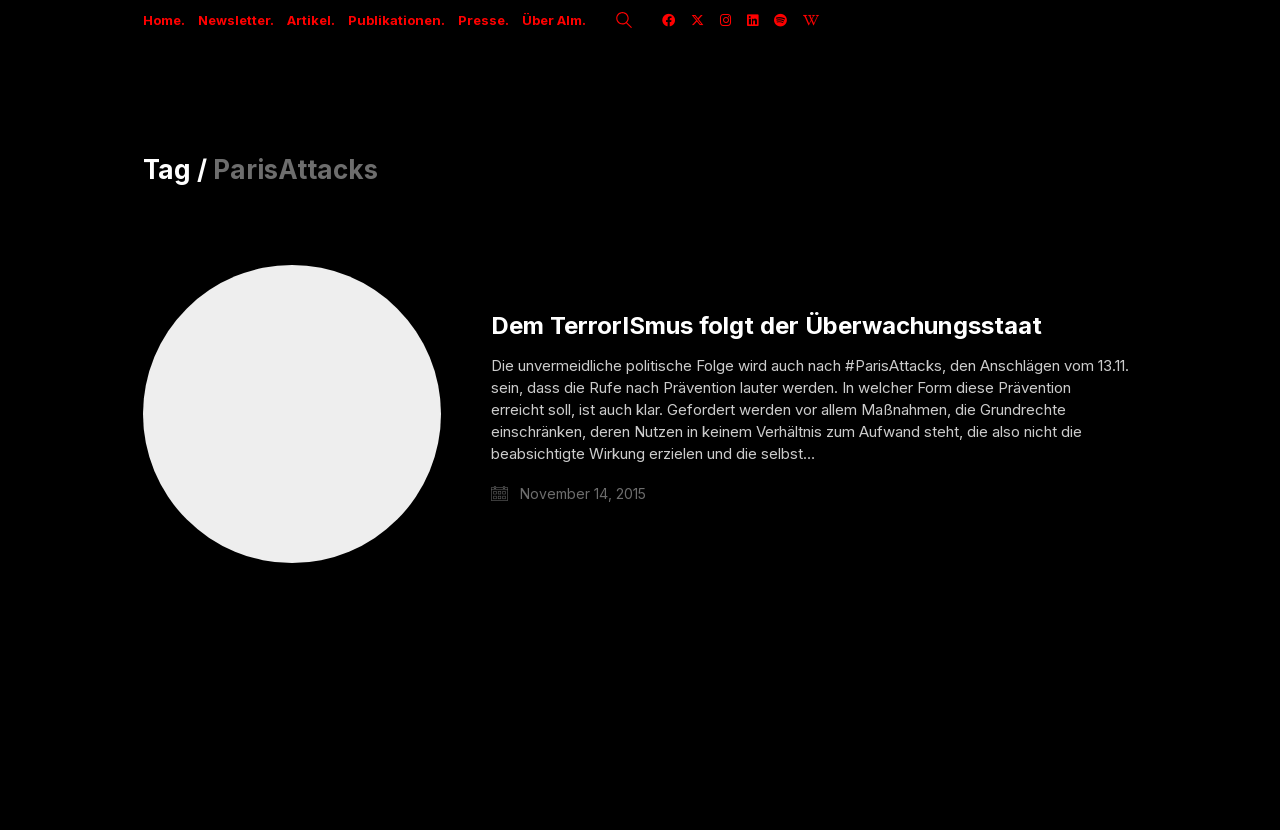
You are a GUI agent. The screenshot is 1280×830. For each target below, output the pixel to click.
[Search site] (624, 22)
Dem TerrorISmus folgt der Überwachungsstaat (766, 326)
